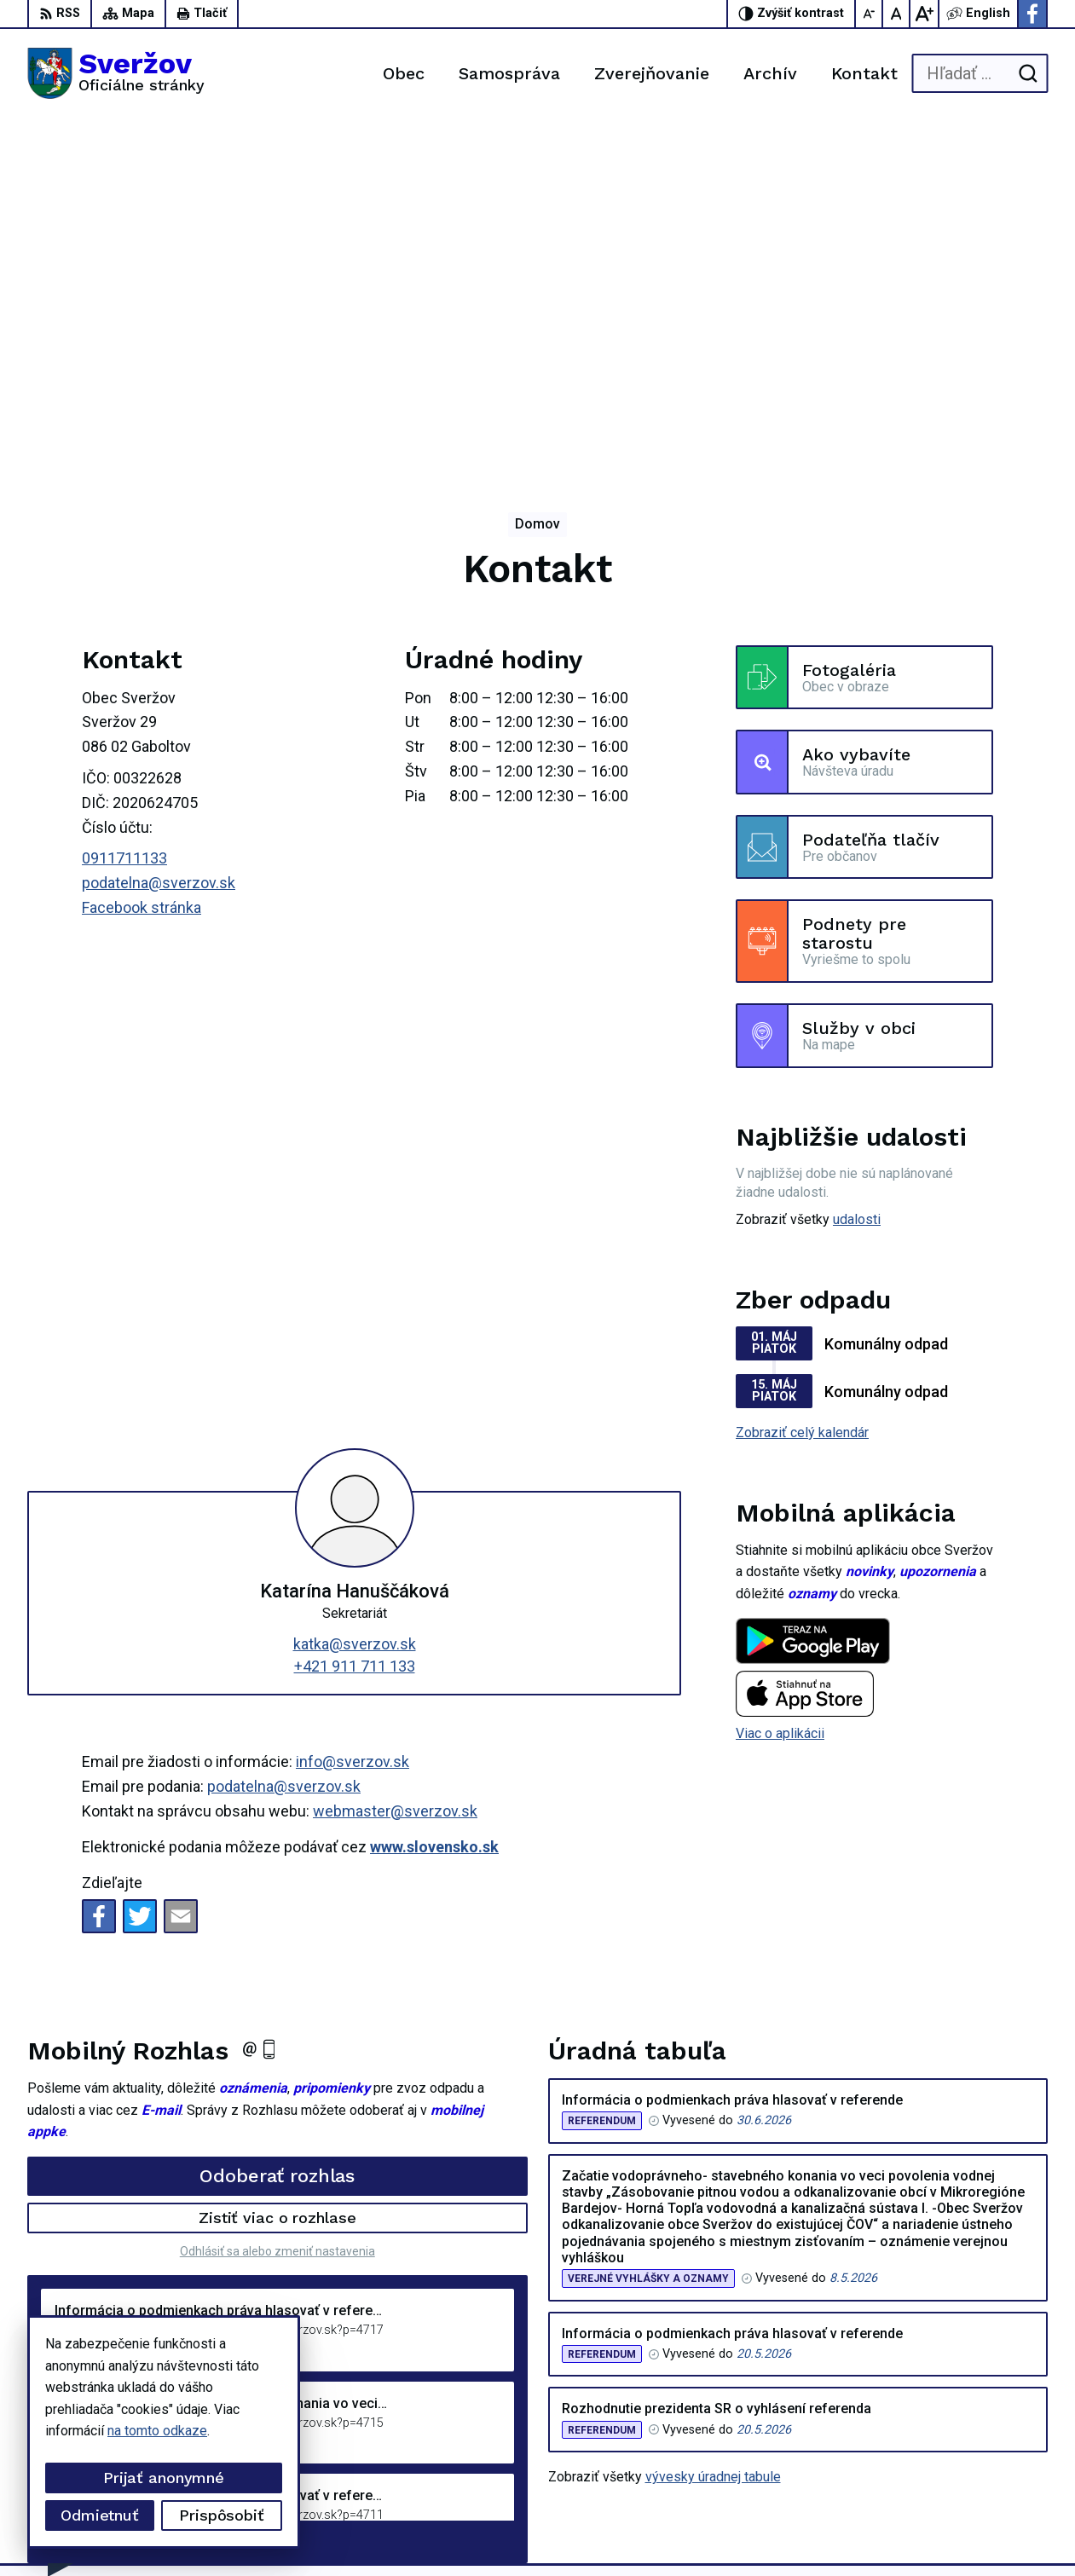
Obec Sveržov (472, 2530)
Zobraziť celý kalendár (802, 1080)
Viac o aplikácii (780, 1381)
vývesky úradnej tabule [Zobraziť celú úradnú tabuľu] (713, 2125)
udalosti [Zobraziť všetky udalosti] (857, 867)
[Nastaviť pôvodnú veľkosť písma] (896, 13)
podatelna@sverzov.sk (158, 531)
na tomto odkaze (157, 2431)
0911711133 (124, 506)
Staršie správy (83, 2186)
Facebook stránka (141, 555)
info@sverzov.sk (352, 1409)
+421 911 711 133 (354, 1313)
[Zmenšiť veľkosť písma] (869, 13)
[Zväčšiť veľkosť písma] (924, 13)
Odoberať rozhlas (277, 1823)
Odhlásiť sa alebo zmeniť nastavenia (277, 1898)
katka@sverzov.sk (354, 1292)
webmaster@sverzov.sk (395, 1459)
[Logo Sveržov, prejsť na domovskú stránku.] (116, 73)
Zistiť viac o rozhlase (277, 1865)
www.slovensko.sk (434, 1495)
